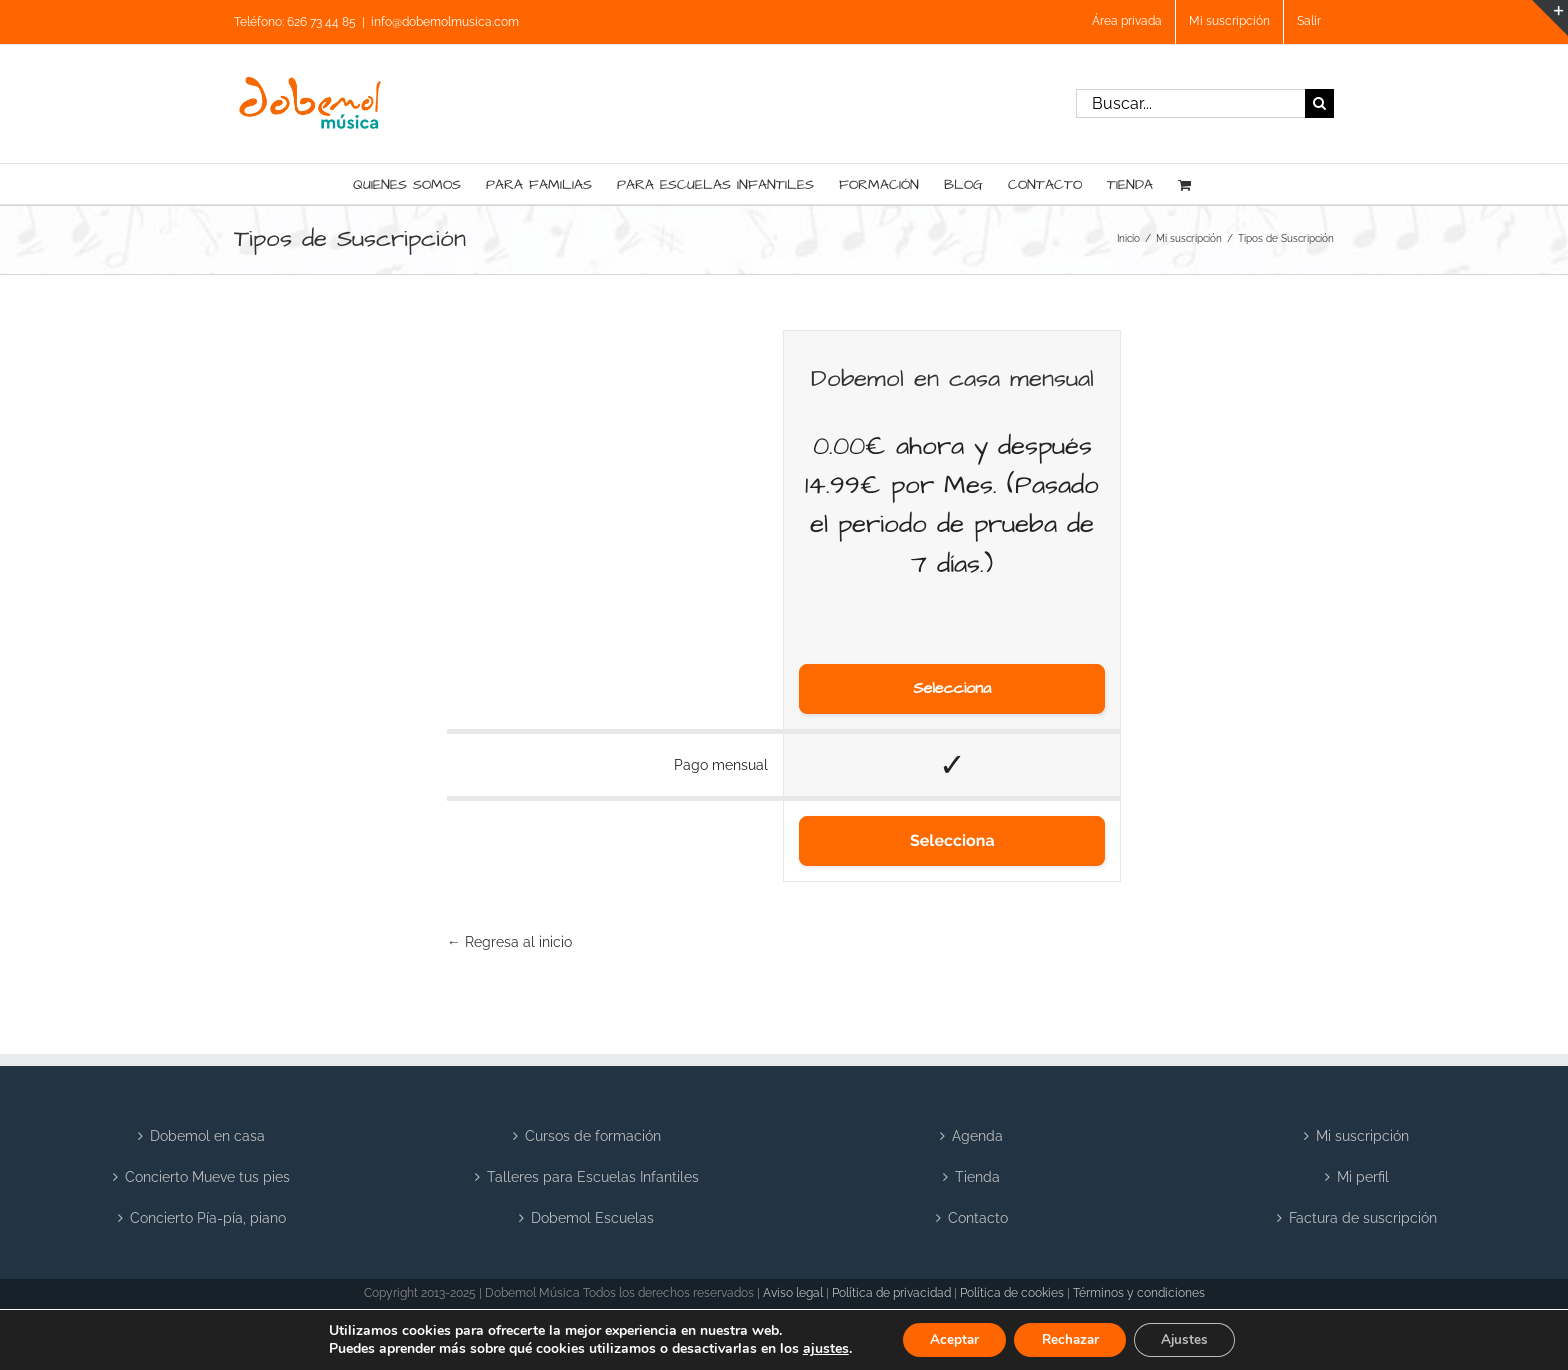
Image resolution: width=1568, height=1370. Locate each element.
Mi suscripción (1362, 1136)
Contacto (978, 1218)
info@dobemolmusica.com (445, 22)
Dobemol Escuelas (592, 1218)
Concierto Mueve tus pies (207, 1177)
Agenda (977, 1136)
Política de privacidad (891, 1293)
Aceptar (947, 1338)
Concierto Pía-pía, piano (208, 1218)
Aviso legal (793, 1293)
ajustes (815, 1348)
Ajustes (1192, 1338)
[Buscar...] (1190, 103)
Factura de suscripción (1363, 1218)
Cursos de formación (593, 1136)
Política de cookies (1012, 1293)
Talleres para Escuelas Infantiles (593, 1177)
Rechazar (1070, 1338)
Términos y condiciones (1139, 1293)
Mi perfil (1363, 1177)
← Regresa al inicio (509, 942)
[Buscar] (1319, 103)
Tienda (977, 1177)
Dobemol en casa (207, 1136)
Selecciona (952, 689)
